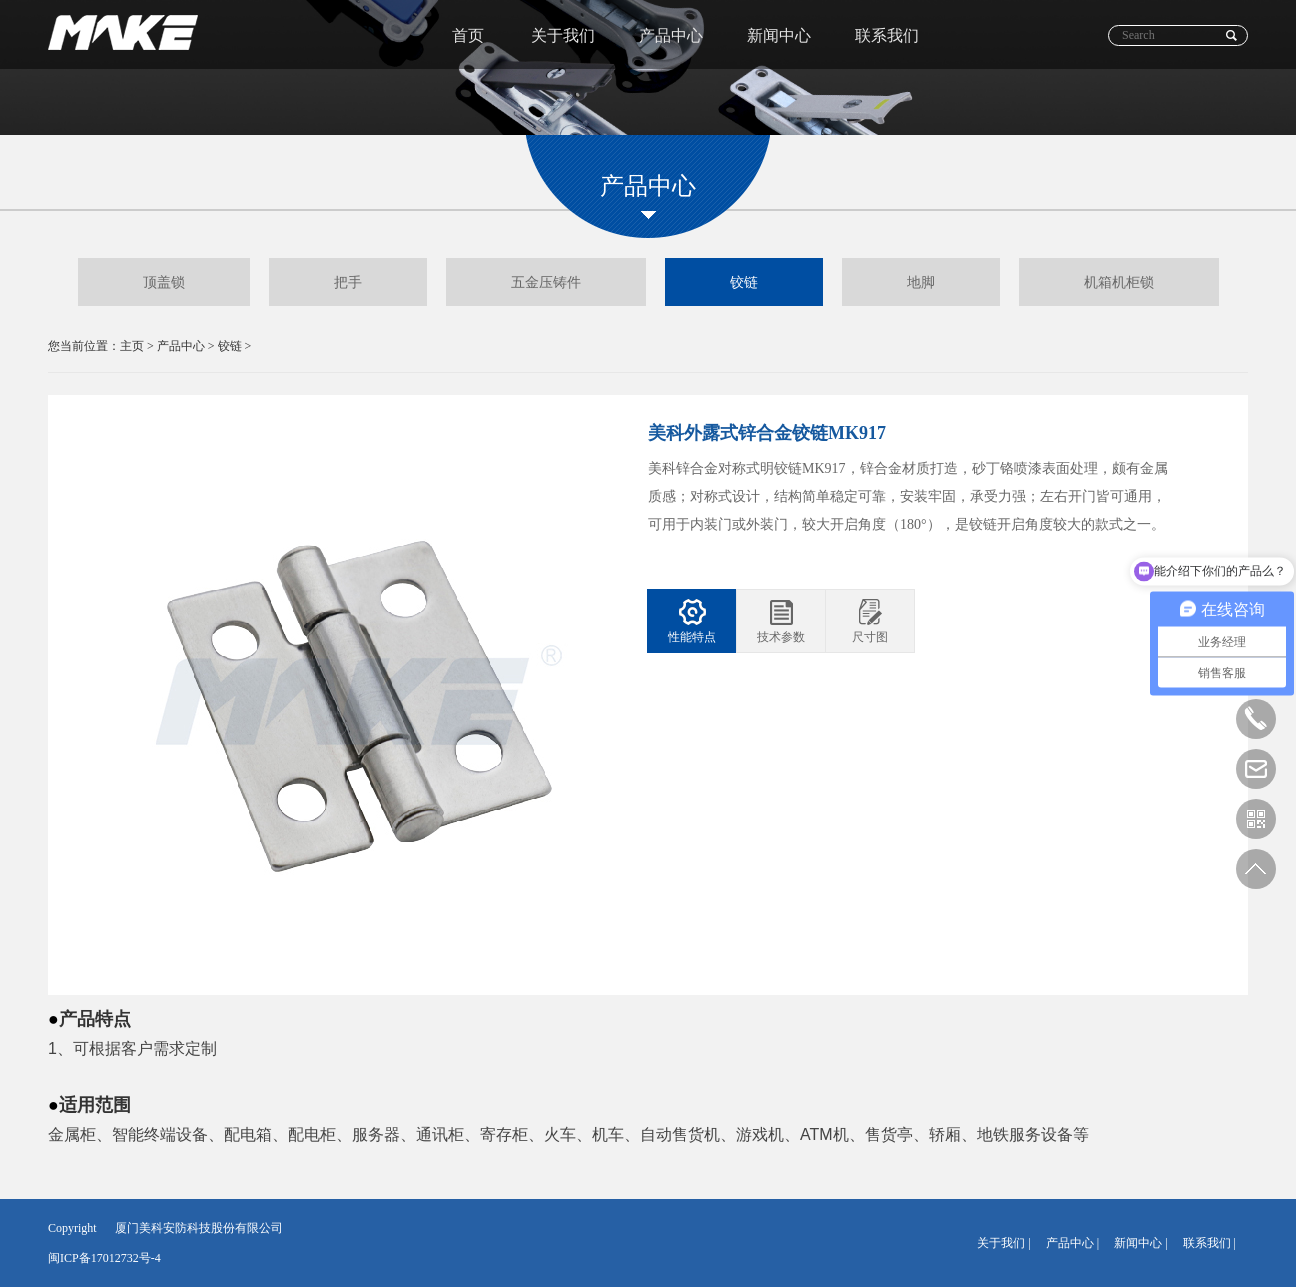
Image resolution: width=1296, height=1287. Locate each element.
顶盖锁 (164, 282)
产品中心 (671, 35)
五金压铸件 (546, 282)
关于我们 (563, 35)
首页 (468, 35)
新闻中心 (779, 35)
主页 (132, 346)
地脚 (921, 282)
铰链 (744, 282)
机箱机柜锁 (1119, 282)
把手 (348, 282)
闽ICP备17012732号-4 (104, 1258)
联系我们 (887, 35)
